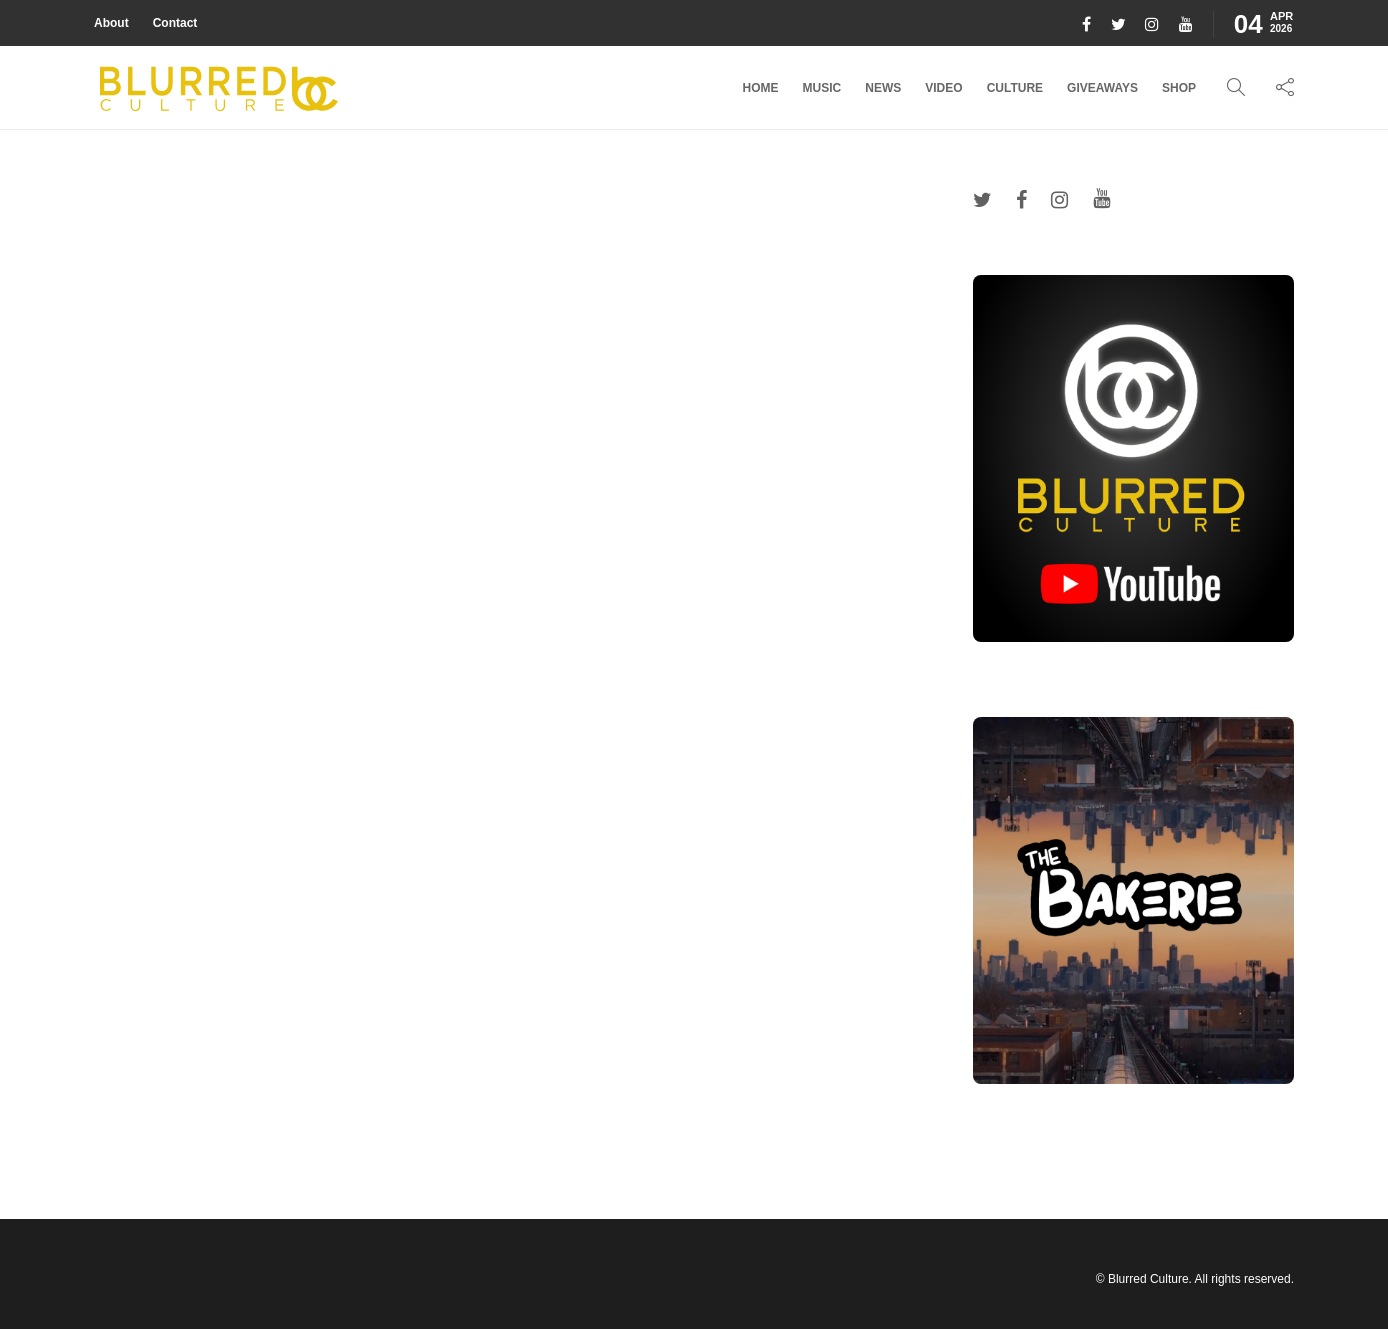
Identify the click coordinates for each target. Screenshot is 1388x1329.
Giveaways (1102, 88)
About (111, 23)
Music (822, 88)
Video (943, 88)
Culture (1015, 88)
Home (761, 88)
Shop (1179, 88)
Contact (175, 23)
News (883, 88)
